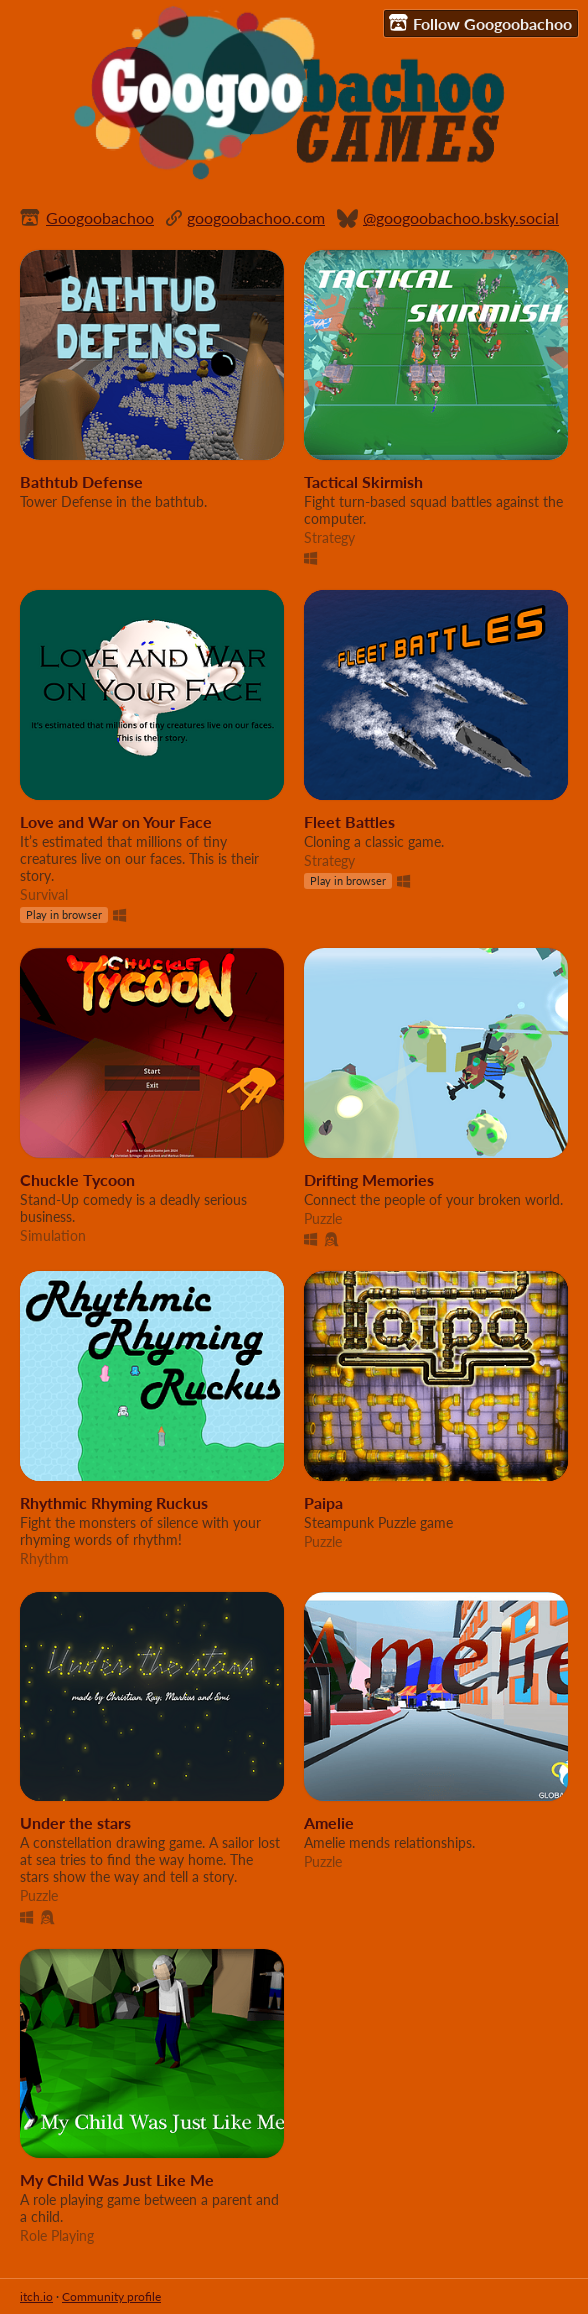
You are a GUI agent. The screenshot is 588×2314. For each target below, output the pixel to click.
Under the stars (75, 1822)
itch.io (36, 2296)
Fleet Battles (349, 821)
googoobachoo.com (256, 217)
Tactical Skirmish (363, 481)
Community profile (111, 2296)
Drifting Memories (369, 1179)
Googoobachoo (100, 217)
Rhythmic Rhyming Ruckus (114, 1502)
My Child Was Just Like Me (117, 2179)
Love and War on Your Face (116, 821)
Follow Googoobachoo (480, 23)
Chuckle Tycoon (77, 1179)
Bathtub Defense (81, 481)
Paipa (323, 1502)
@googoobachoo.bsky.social (461, 217)
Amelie (329, 1822)
